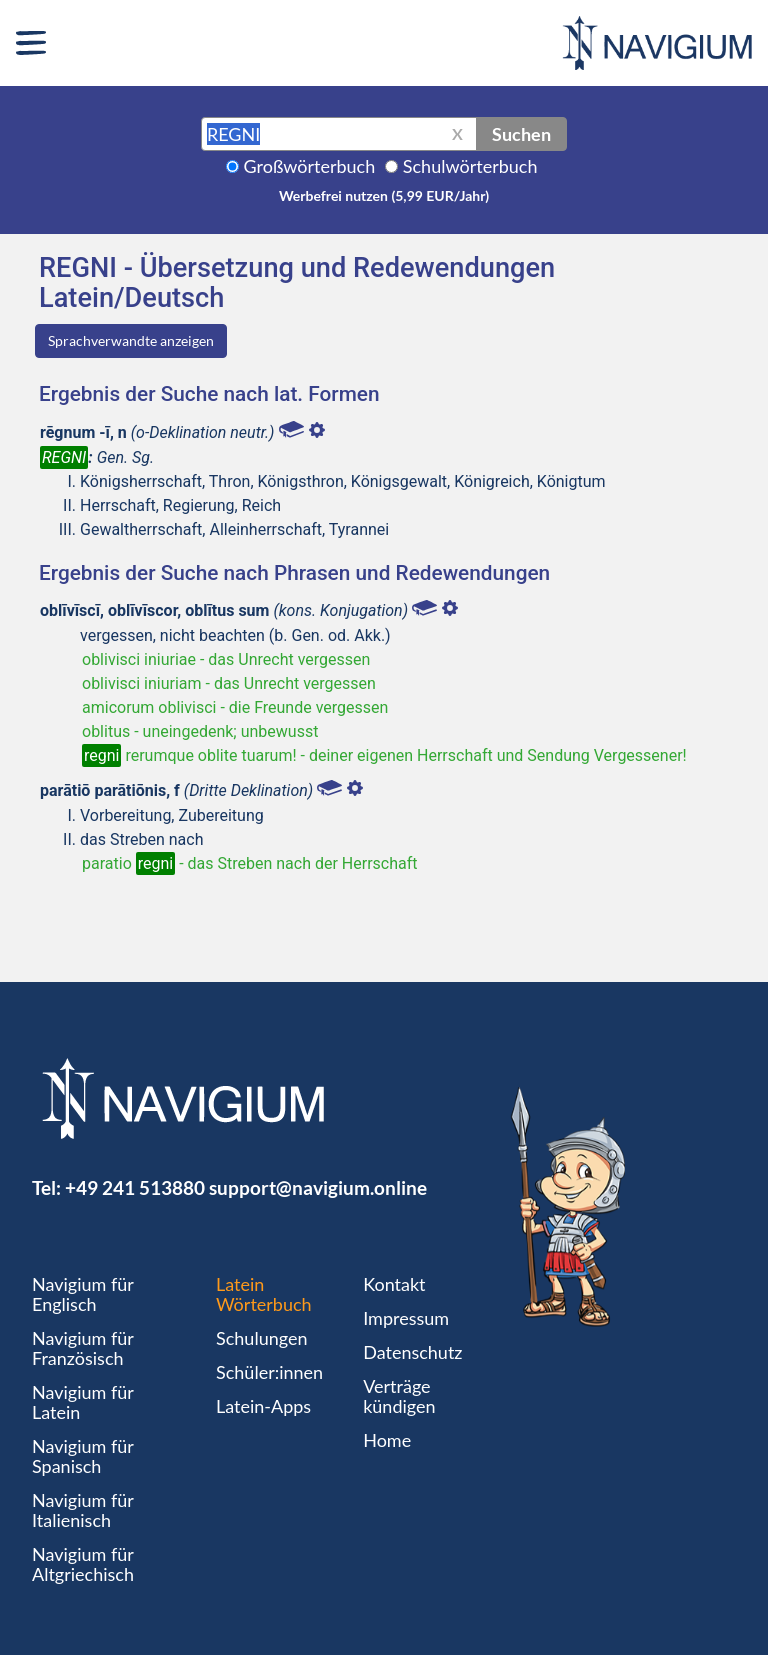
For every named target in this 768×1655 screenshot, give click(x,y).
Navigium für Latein (83, 1402)
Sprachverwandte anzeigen (131, 340)
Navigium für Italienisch (83, 1510)
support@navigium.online (318, 1187)
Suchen (521, 134)
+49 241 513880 (135, 1187)
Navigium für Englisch (83, 1294)
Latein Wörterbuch (264, 1294)
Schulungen (261, 1338)
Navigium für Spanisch (83, 1456)
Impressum (406, 1318)
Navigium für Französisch (83, 1348)
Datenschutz (412, 1352)
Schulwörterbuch (470, 166)
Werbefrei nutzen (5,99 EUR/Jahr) (384, 195)
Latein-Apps (263, 1406)
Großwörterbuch (310, 166)
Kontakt (394, 1284)
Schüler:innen (269, 1372)
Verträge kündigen (399, 1396)
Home (387, 1440)
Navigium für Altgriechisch (83, 1564)
